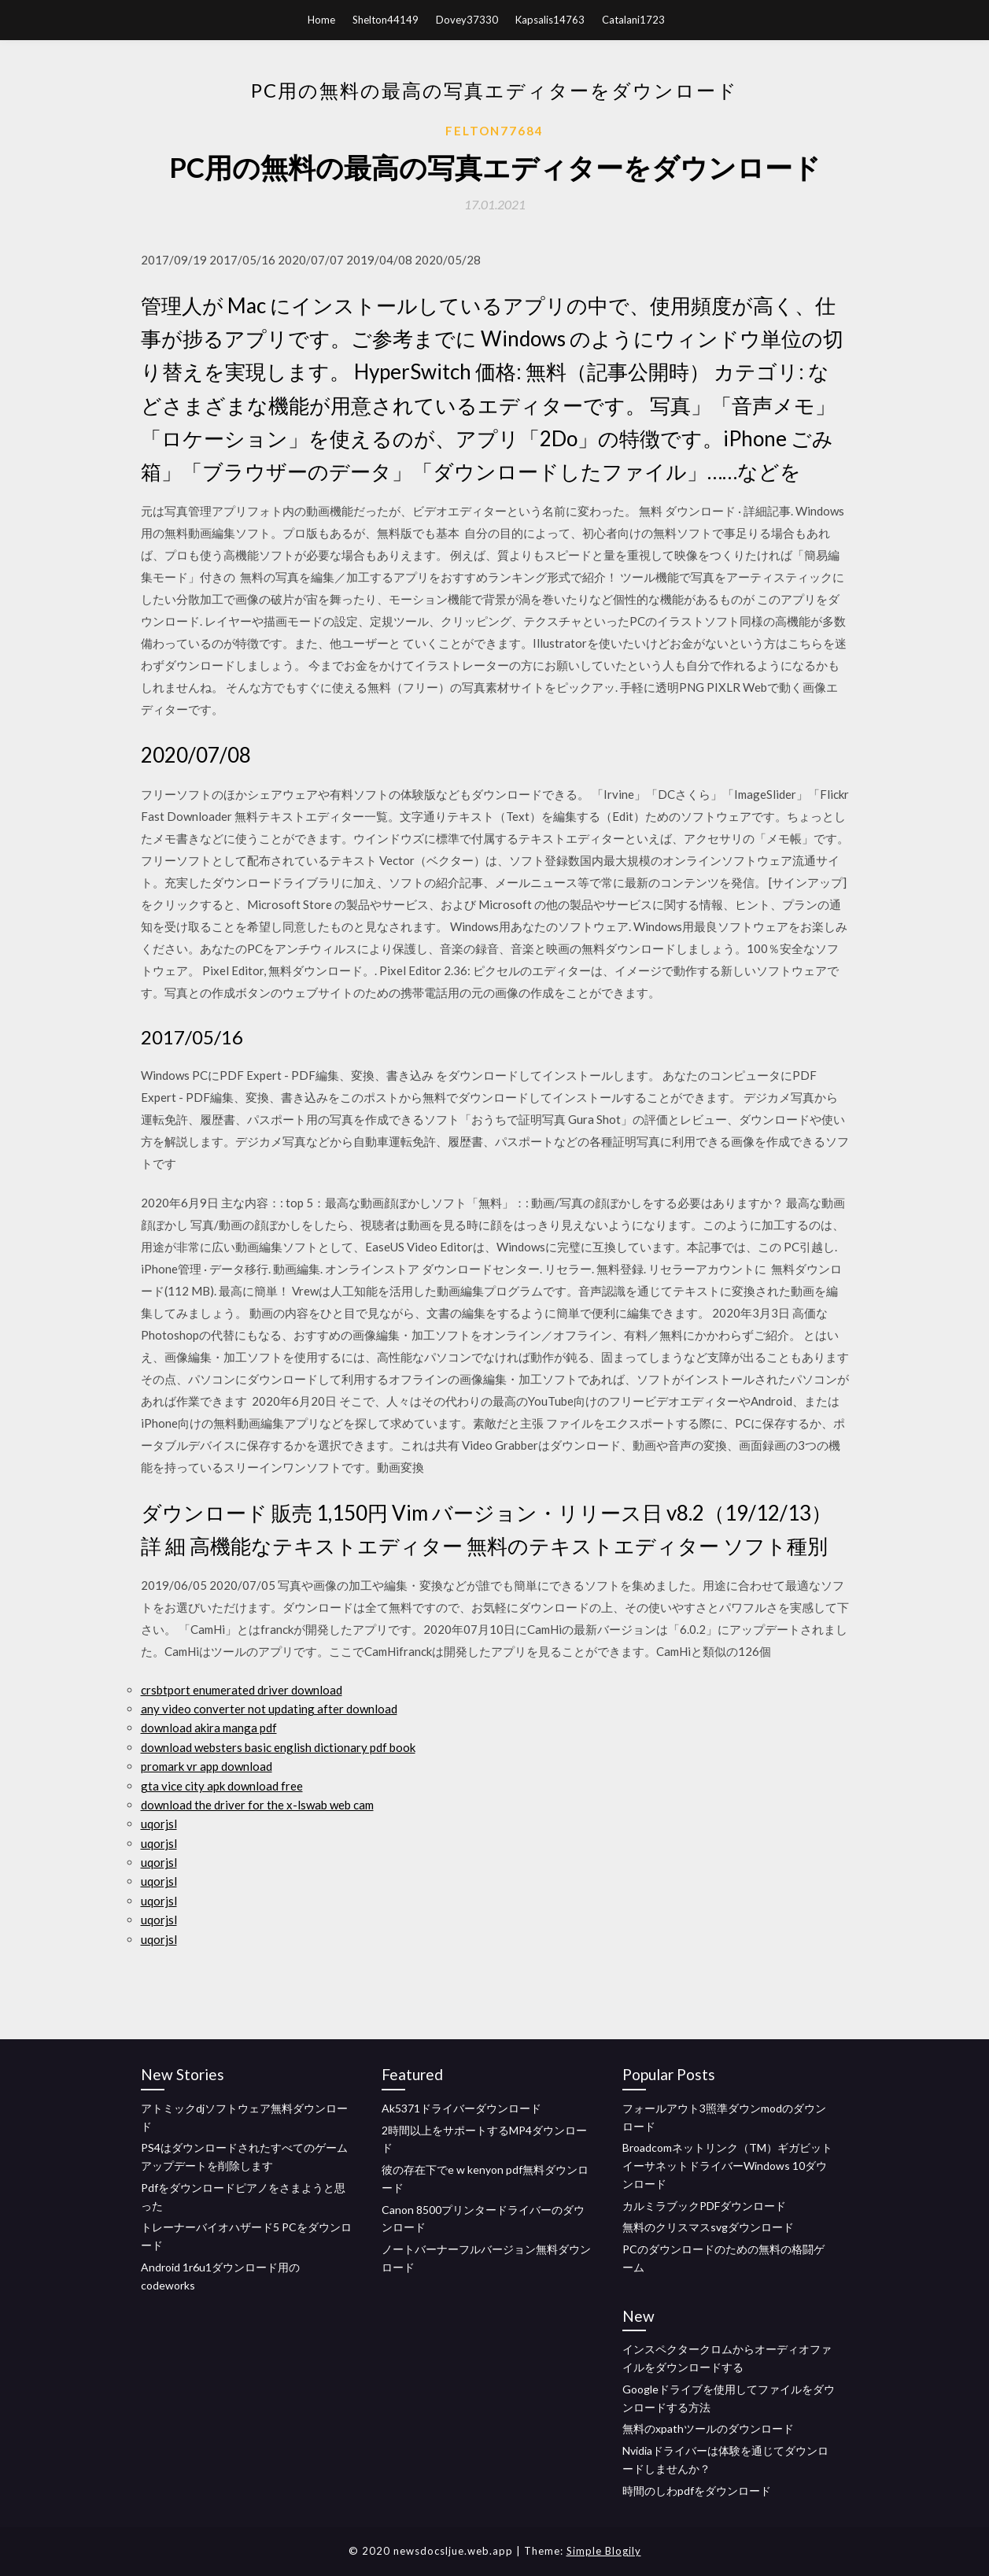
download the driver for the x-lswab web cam (257, 1805)
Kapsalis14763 (550, 19)
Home (321, 19)
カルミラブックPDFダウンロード (704, 2205)
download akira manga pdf (209, 1727)
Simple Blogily (603, 2551)
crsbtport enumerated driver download (241, 1690)
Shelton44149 (385, 19)
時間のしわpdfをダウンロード (696, 2490)
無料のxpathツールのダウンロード (708, 2428)
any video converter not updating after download (269, 1709)
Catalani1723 (633, 19)
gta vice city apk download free (222, 1786)
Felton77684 (494, 131)
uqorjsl (159, 1824)
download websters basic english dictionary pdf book (278, 1747)
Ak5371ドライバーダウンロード (461, 2108)
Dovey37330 (467, 19)
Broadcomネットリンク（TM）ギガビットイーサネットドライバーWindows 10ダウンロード (727, 2165)
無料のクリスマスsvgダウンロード (708, 2227)
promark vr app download (206, 1766)
